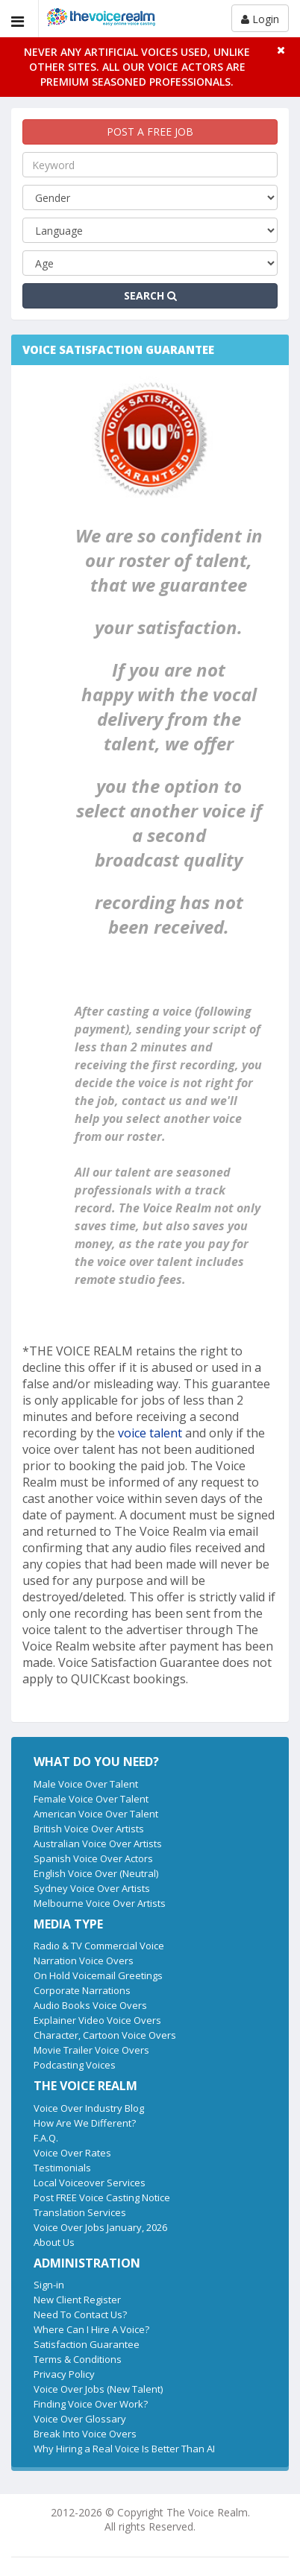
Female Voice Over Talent (91, 1799)
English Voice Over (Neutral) (96, 1873)
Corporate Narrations (82, 1990)
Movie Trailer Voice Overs (91, 2050)
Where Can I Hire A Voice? (91, 2329)
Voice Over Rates (72, 2152)
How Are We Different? (85, 2123)
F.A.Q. (46, 2138)
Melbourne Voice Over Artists (100, 1903)
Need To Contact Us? (80, 2314)
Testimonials (62, 2167)
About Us (54, 2242)
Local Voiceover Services (90, 2182)
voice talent (151, 1433)
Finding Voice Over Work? (91, 2404)
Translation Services (80, 2212)
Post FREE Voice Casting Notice (102, 2197)
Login (260, 19)
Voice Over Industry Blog (89, 2108)
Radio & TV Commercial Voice (99, 1945)
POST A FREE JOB (150, 131)
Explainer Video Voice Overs (97, 2020)
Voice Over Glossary (80, 2418)
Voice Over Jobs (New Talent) (98, 2389)
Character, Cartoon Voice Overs (105, 2035)
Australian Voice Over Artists (98, 1843)
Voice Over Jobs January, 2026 (100, 2227)
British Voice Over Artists (89, 1828)
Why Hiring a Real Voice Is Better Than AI (124, 2448)
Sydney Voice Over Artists (92, 1888)
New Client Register (77, 2299)
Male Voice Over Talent (86, 1784)
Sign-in (49, 2284)
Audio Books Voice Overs (90, 2005)
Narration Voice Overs (84, 1960)
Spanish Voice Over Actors (93, 1858)
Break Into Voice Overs (85, 2433)
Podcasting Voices (75, 2065)
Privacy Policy (64, 2374)
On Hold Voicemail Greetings (98, 1975)
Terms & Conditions (78, 2359)
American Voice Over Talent (96, 1813)
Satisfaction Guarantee (87, 2344)
